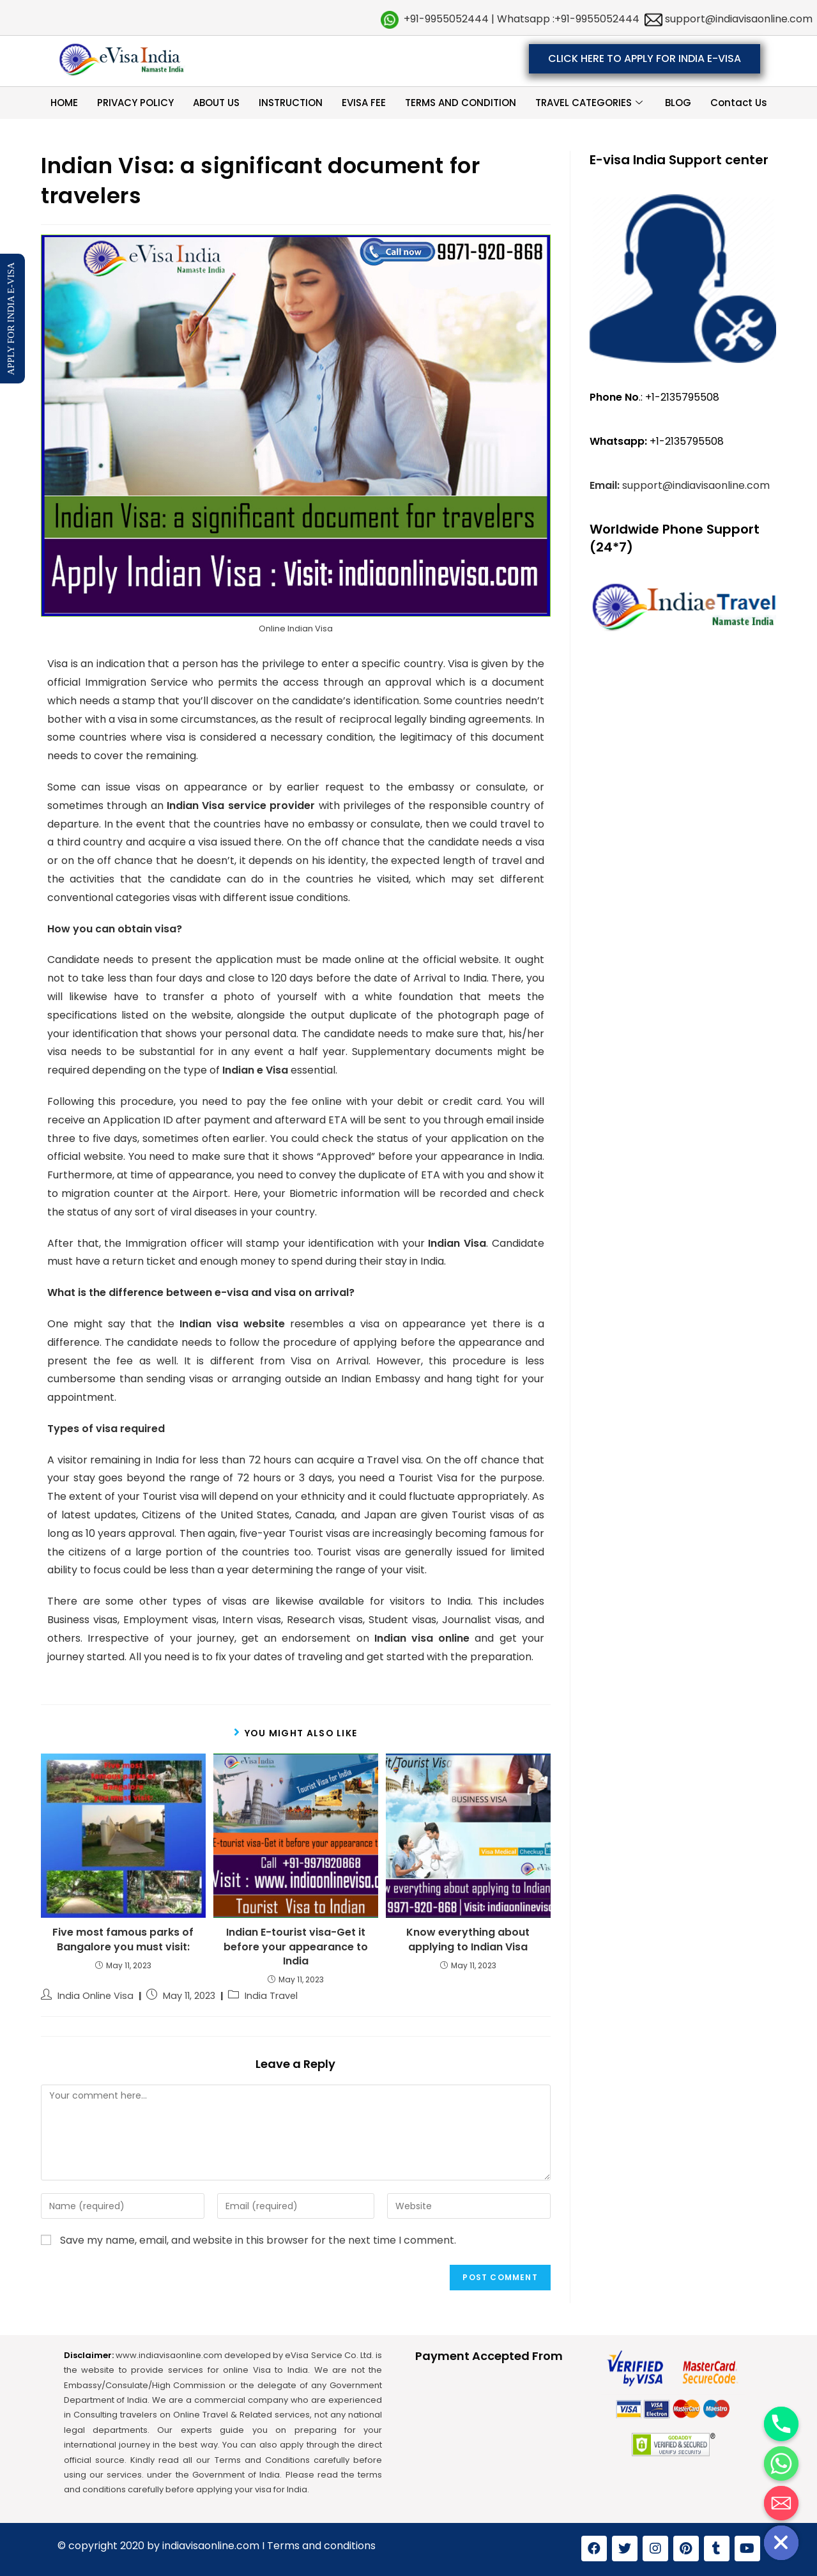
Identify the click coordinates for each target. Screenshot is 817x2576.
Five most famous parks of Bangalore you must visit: (123, 1939)
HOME (64, 102)
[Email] (781, 2503)
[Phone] (781, 2424)
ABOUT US (216, 102)
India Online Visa (95, 1995)
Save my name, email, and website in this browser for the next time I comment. (258, 2240)
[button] (644, 58)
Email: (606, 485)
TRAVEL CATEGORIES (590, 102)
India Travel (271, 1995)
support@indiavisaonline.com (737, 19)
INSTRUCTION (291, 102)
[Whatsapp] (781, 2463)
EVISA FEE (364, 102)
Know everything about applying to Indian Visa (468, 1939)
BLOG (678, 102)
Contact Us (738, 102)
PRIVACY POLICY (135, 102)
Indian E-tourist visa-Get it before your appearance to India (296, 1946)
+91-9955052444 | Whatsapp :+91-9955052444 (521, 19)
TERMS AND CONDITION (460, 102)
